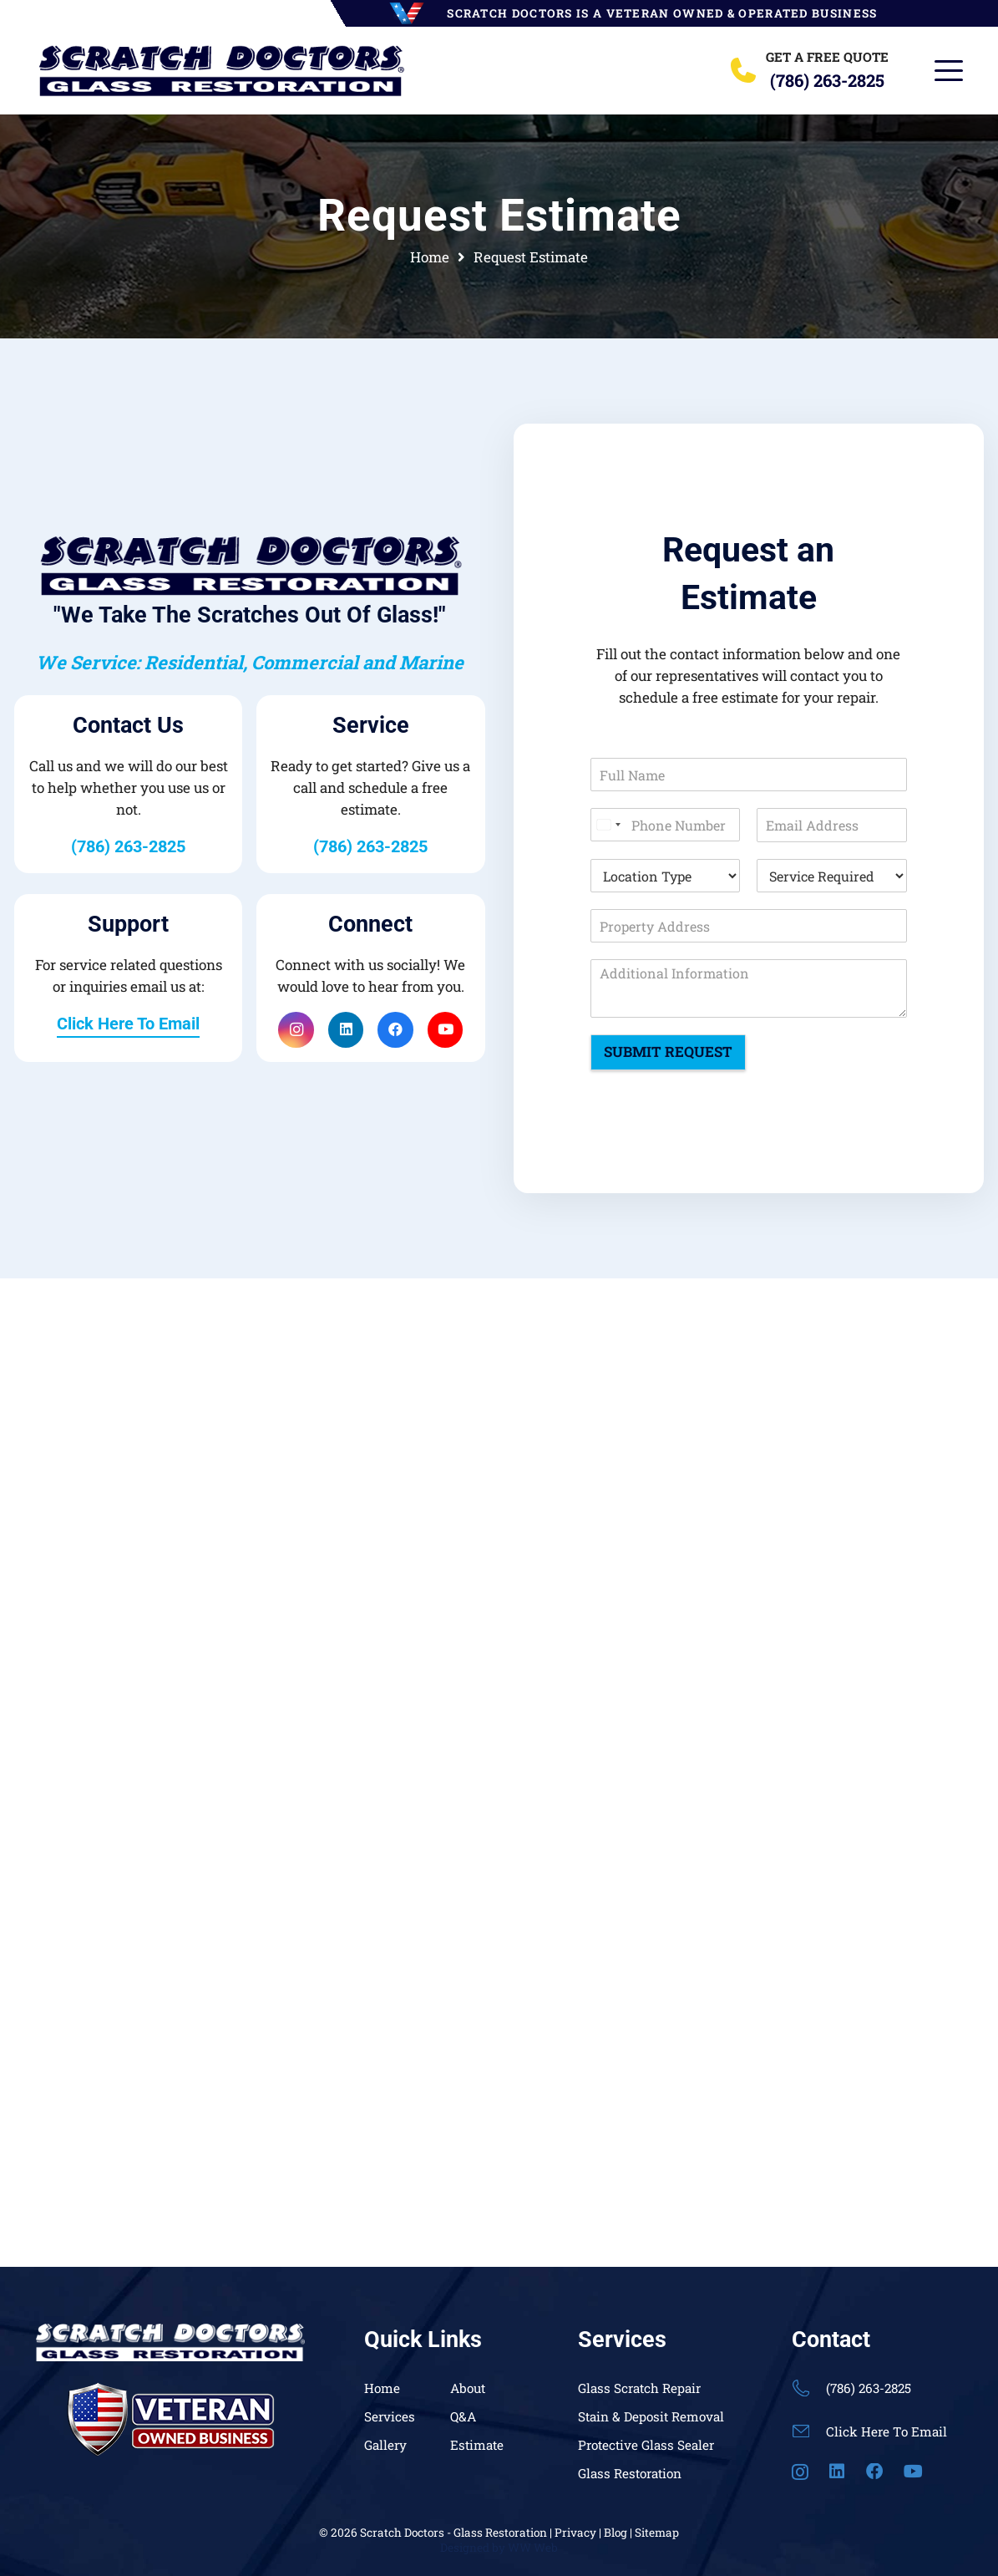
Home (382, 2388)
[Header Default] (221, 71)
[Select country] (608, 824)
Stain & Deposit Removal (651, 2416)
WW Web (533, 2547)
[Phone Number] (665, 824)
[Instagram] (296, 1030)
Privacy (575, 2532)
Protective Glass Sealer (646, 2444)
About (467, 2388)
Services (389, 2416)
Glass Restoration (629, 2473)
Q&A (463, 2416)
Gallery (385, 2444)
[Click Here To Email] (809, 2431)
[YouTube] (446, 1030)
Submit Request (668, 1051)
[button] (948, 71)
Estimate (477, 2444)
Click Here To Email (886, 2431)
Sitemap (657, 2532)
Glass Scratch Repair (639, 2388)
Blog (615, 2532)
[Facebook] (395, 1030)
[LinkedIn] (346, 1030)
